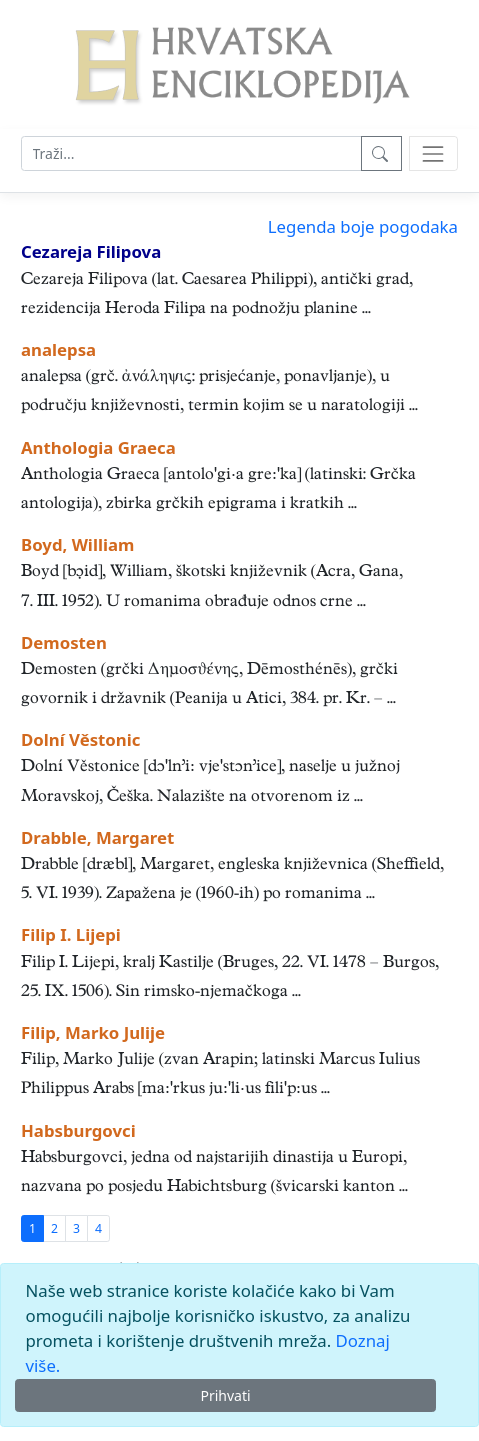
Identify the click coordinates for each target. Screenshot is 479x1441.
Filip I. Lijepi (71, 934)
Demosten (64, 642)
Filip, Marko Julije (93, 1032)
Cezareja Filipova (91, 251)
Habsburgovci (78, 1130)
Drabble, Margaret (97, 837)
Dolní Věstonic (80, 739)
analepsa (58, 349)
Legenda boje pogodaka (363, 226)
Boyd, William (77, 544)
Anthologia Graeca (98, 447)
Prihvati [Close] (225, 1395)
